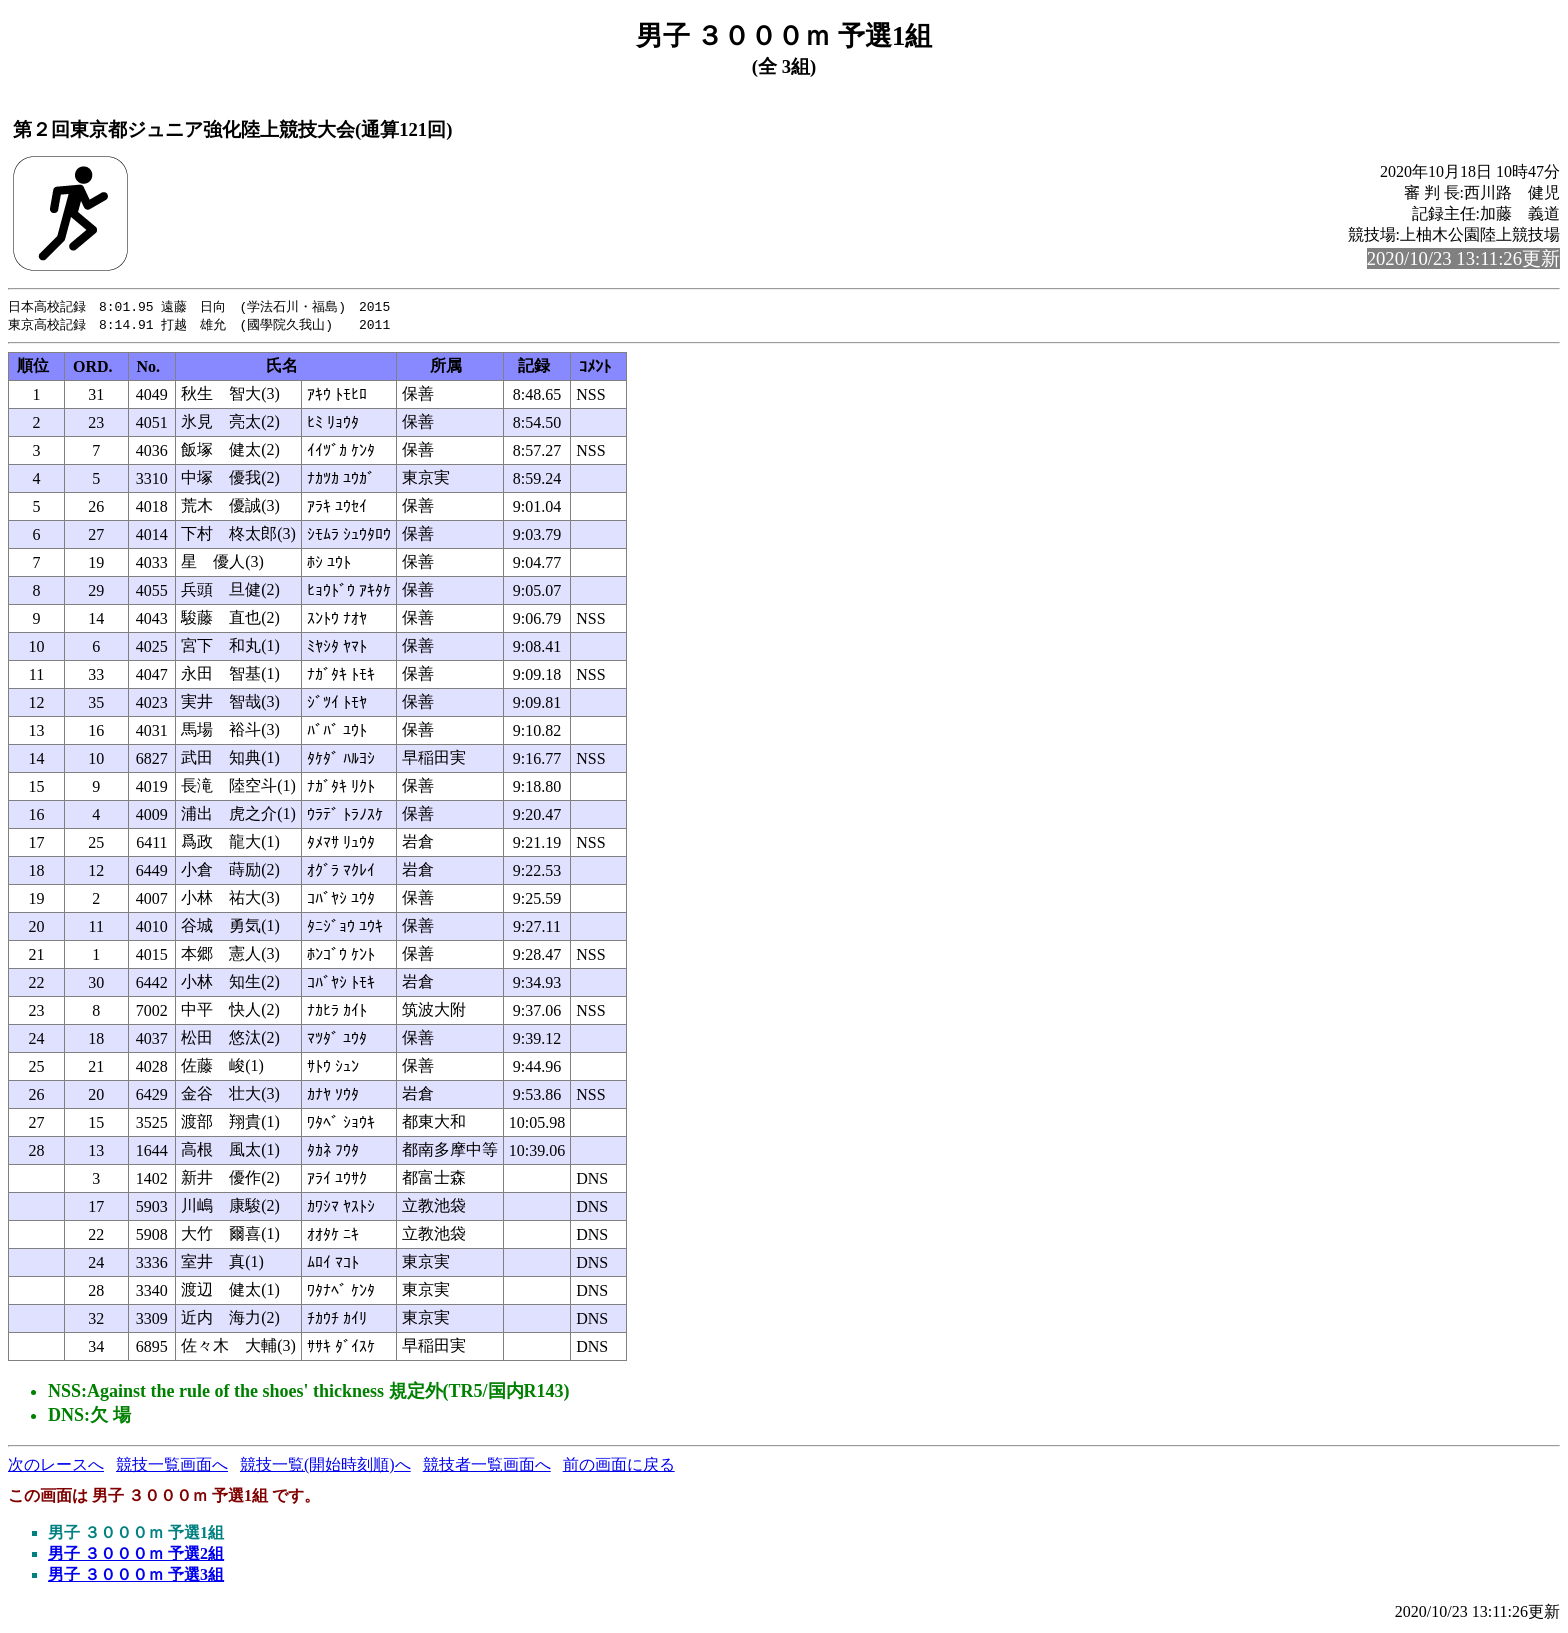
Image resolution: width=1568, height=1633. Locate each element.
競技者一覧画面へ (487, 1466)
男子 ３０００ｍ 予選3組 (136, 1576)
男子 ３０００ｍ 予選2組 (136, 1555)
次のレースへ (56, 1466)
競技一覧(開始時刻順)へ (325, 1466)
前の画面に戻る (619, 1466)
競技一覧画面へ (172, 1466)
